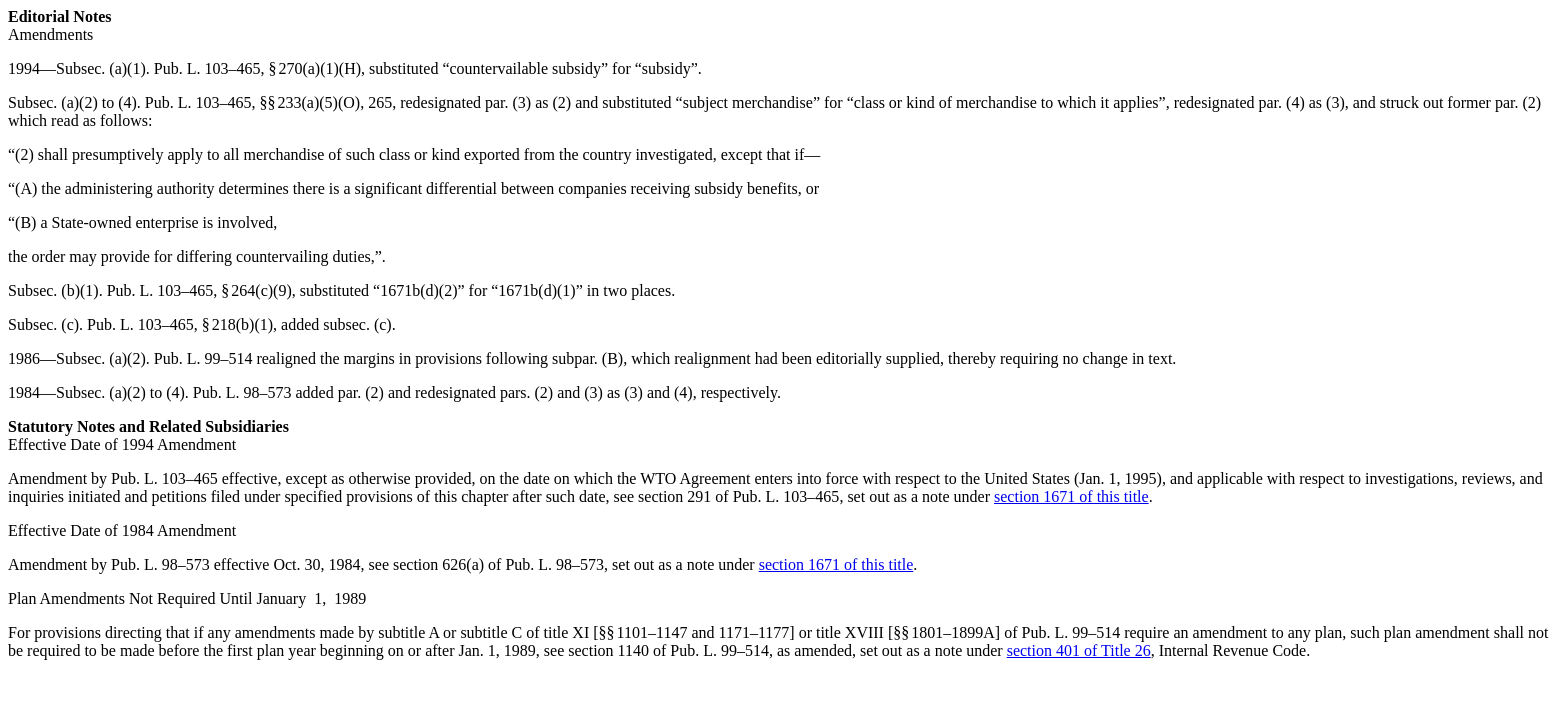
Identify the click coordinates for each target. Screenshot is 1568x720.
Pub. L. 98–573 (242, 392)
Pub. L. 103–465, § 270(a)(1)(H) (257, 68)
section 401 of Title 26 (1079, 650)
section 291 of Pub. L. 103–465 (738, 496)
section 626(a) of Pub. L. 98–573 (498, 564)
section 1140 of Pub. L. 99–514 (668, 650)
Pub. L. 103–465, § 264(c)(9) (199, 290)
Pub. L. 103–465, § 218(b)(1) (180, 324)
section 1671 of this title (1071, 496)
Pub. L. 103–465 (198, 102)
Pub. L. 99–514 (203, 358)
